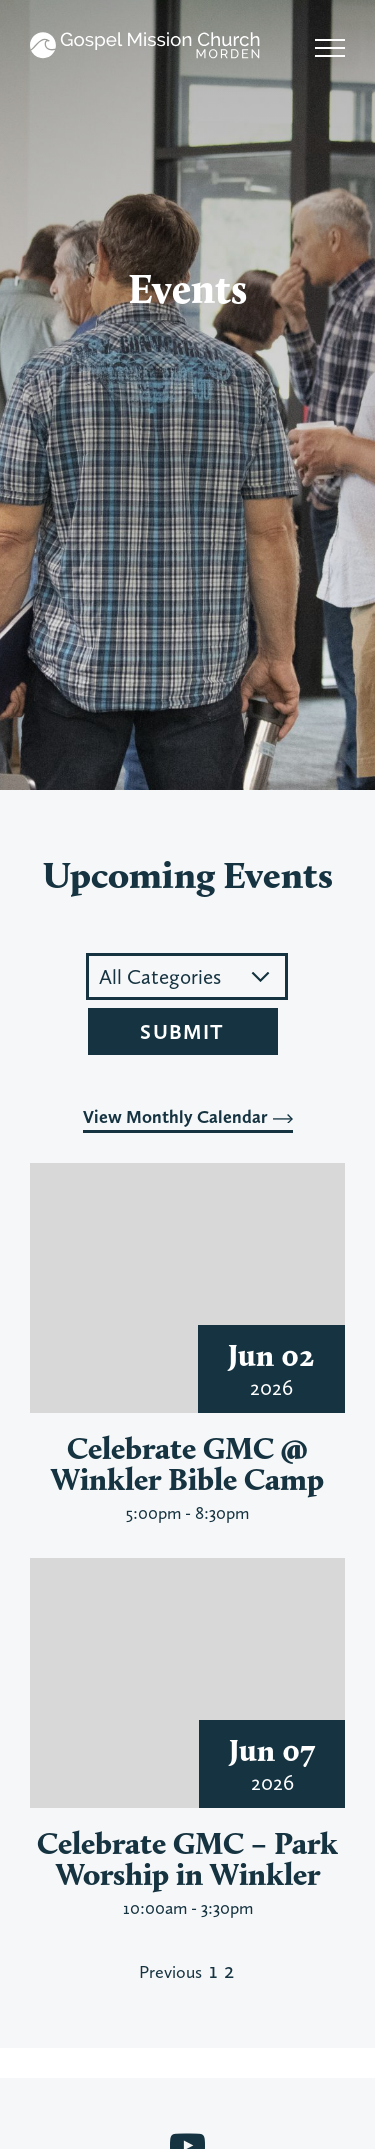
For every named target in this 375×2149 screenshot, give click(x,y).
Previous (170, 1971)
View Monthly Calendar (188, 1116)
